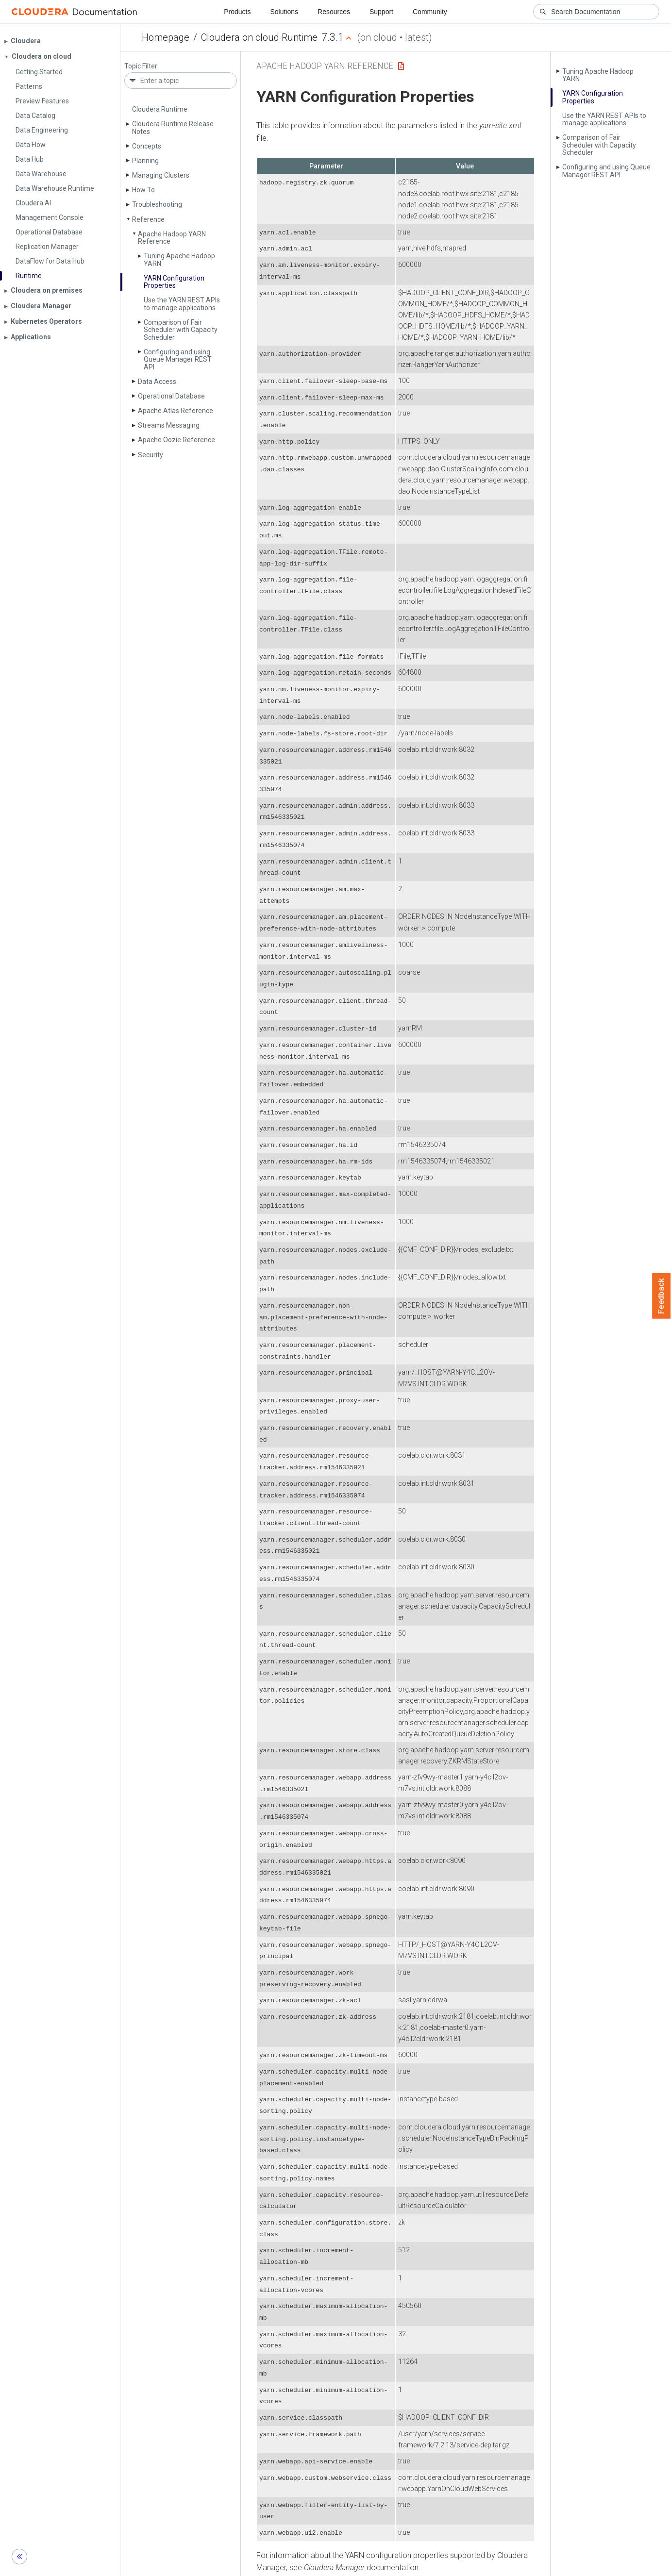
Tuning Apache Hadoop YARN (179, 259)
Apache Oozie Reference (176, 440)
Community (430, 12)
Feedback (661, 1296)
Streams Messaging (169, 425)
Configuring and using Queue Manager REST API (178, 359)
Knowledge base (344, 2565)
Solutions (284, 12)
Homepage (165, 37)
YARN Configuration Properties (174, 281)
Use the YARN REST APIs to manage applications (182, 303)
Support (381, 12)
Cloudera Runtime (159, 109)
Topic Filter (140, 66)
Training (296, 2565)
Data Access (157, 381)
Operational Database (171, 396)
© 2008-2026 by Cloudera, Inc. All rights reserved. (446, 2565)
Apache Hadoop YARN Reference (172, 237)
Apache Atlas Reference (175, 411)
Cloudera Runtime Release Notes (173, 127)
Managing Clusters (160, 175)
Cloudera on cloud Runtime (259, 37)
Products (237, 12)
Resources (334, 12)
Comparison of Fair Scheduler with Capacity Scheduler (181, 329)
